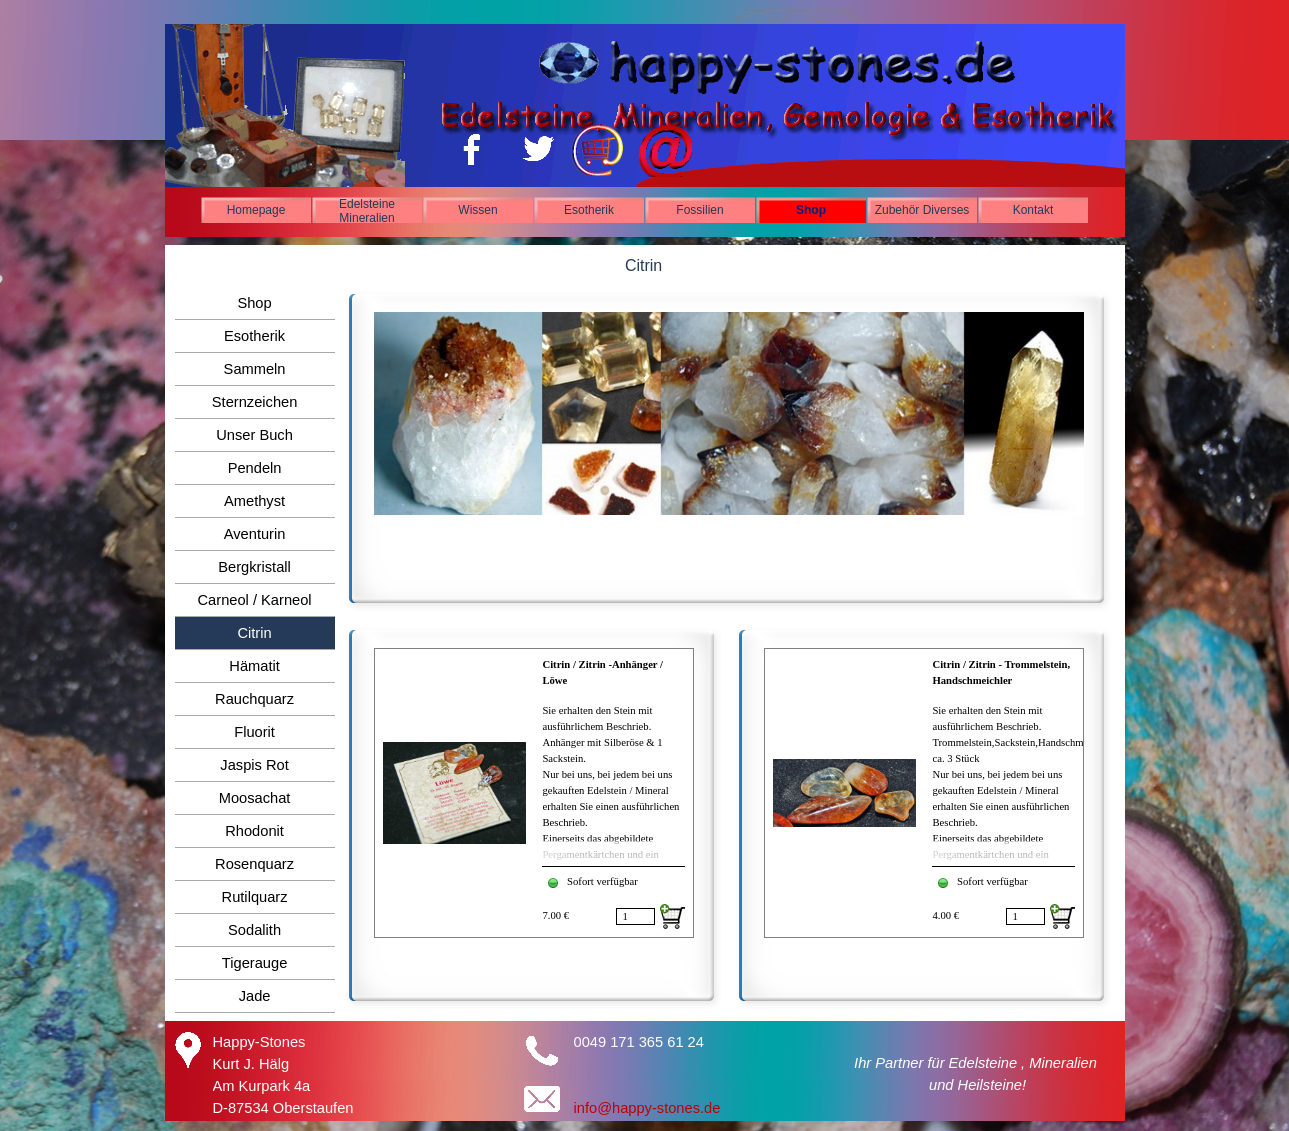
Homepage (256, 210)
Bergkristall (254, 567)
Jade (255, 996)
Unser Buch (254, 435)
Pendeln (255, 468)
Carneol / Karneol (255, 600)
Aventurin (255, 534)
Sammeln (255, 369)
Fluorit (254, 732)
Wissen (477, 210)
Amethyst (254, 501)
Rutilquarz (255, 897)
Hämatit (254, 666)
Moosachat (255, 798)
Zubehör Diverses (922, 210)
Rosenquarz (254, 864)
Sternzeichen (255, 402)
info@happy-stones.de (647, 1108)
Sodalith (254, 930)
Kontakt (1033, 210)
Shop (811, 210)
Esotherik (589, 210)
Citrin (254, 633)
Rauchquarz (254, 699)
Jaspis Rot (254, 765)
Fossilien (699, 210)
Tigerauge (254, 963)
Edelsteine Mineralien (367, 211)
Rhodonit (254, 831)
